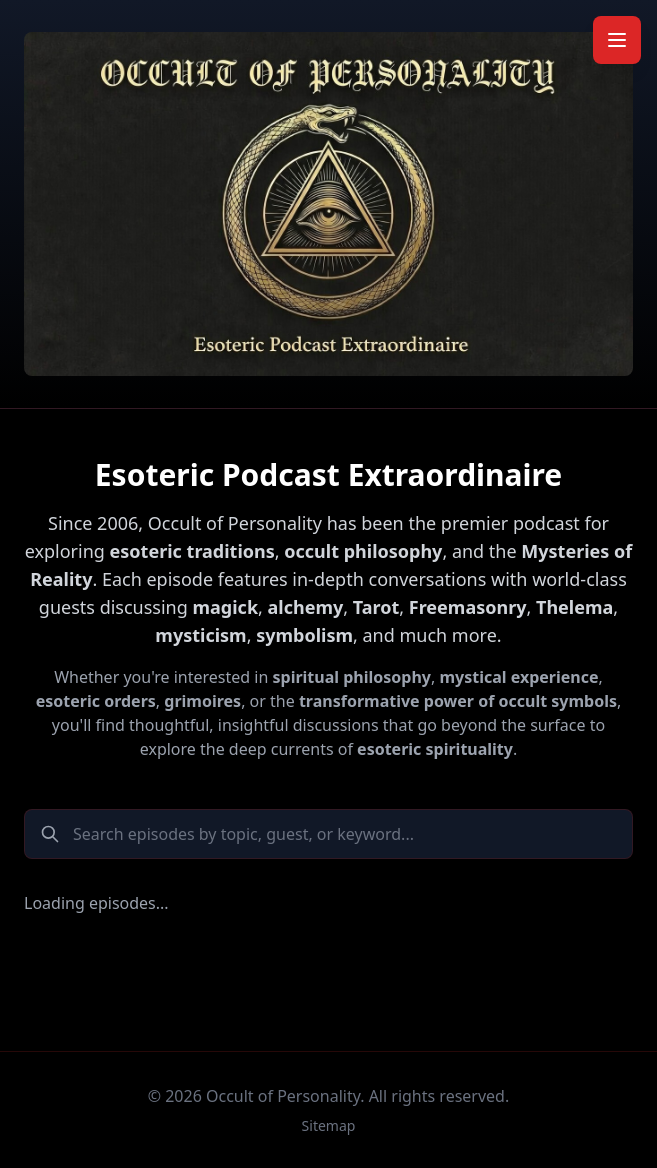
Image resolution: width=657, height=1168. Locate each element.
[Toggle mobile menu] (617, 40)
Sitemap (329, 1125)
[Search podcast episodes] (328, 834)
